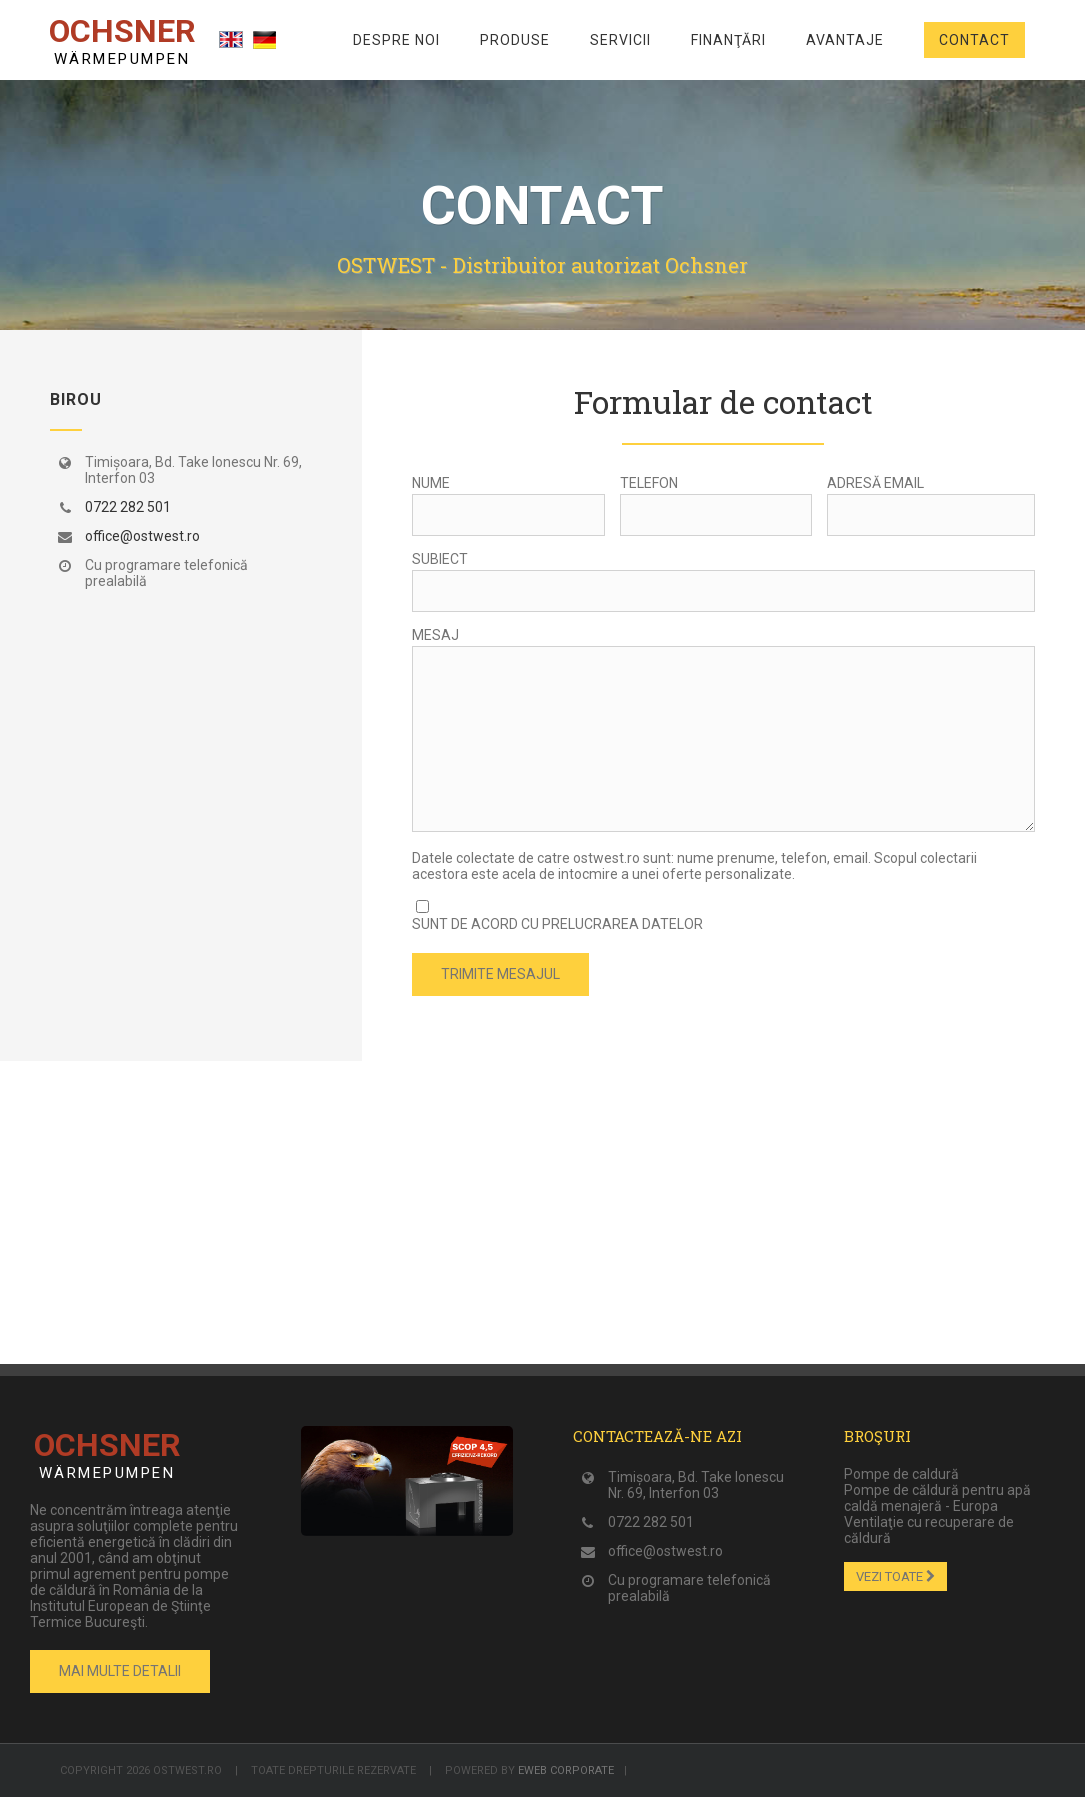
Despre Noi (396, 40)
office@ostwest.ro (142, 536)
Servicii (620, 40)
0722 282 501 (128, 507)
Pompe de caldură (901, 1474)
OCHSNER (122, 40)
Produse (515, 40)
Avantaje (845, 40)
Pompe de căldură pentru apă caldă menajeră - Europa (937, 1498)
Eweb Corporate (566, 1770)
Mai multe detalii (120, 1671)
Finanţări (728, 40)
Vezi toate (895, 1576)
